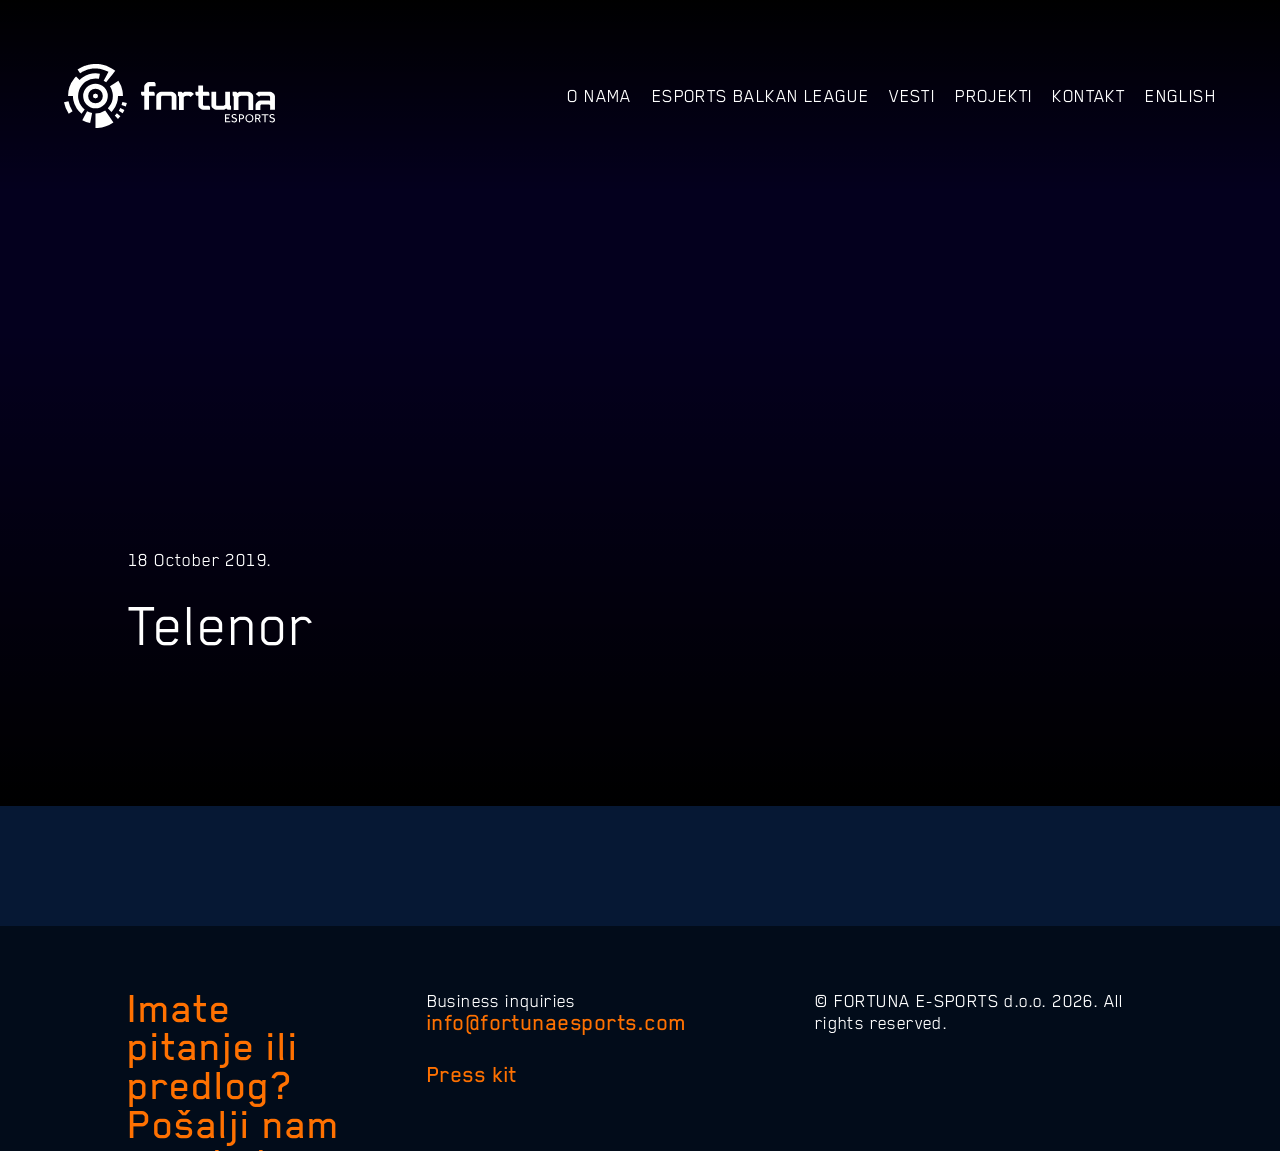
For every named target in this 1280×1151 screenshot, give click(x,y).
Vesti (912, 96)
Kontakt (1088, 96)
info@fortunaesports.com (557, 1023)
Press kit (472, 1075)
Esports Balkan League (760, 96)
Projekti (993, 96)
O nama (599, 96)
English (1180, 96)
